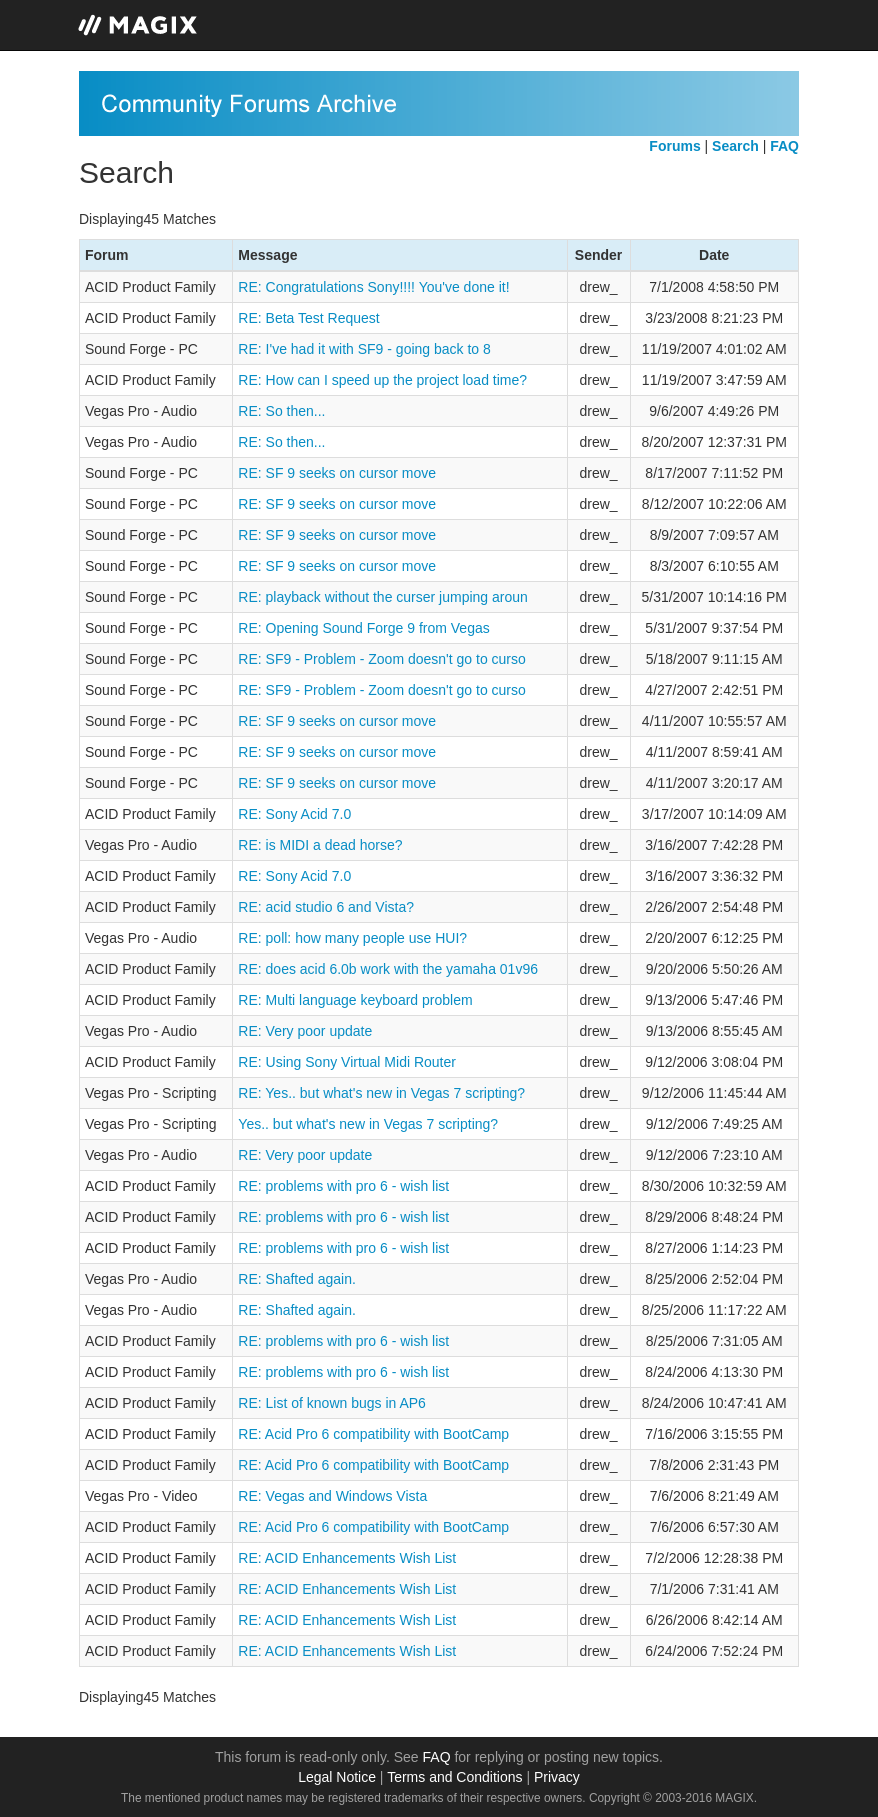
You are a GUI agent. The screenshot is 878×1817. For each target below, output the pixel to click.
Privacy (557, 1777)
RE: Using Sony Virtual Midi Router (347, 1062)
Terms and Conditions (454, 1777)
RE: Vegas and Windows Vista (332, 1496)
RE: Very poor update (305, 1031)
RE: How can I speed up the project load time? (382, 380)
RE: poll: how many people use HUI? (352, 938)
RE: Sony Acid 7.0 (294, 814)
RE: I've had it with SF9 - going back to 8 (364, 349)
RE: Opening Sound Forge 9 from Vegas (363, 628)
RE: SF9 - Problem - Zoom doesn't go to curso (381, 659)
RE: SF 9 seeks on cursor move (337, 473)
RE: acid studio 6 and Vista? (326, 907)
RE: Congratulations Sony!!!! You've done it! (373, 287)
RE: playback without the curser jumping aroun (382, 597)
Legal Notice (337, 1777)
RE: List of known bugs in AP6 (332, 1403)
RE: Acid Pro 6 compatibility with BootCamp (373, 1434)
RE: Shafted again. (297, 1279)
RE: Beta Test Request (308, 318)
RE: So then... (281, 411)
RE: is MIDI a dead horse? (320, 845)
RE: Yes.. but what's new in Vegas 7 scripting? (381, 1093)
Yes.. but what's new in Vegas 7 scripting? (368, 1124)
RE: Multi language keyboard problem (355, 1000)
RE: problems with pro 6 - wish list (343, 1186)
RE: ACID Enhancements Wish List (347, 1558)
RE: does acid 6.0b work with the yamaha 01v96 (388, 969)
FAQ (437, 1757)
